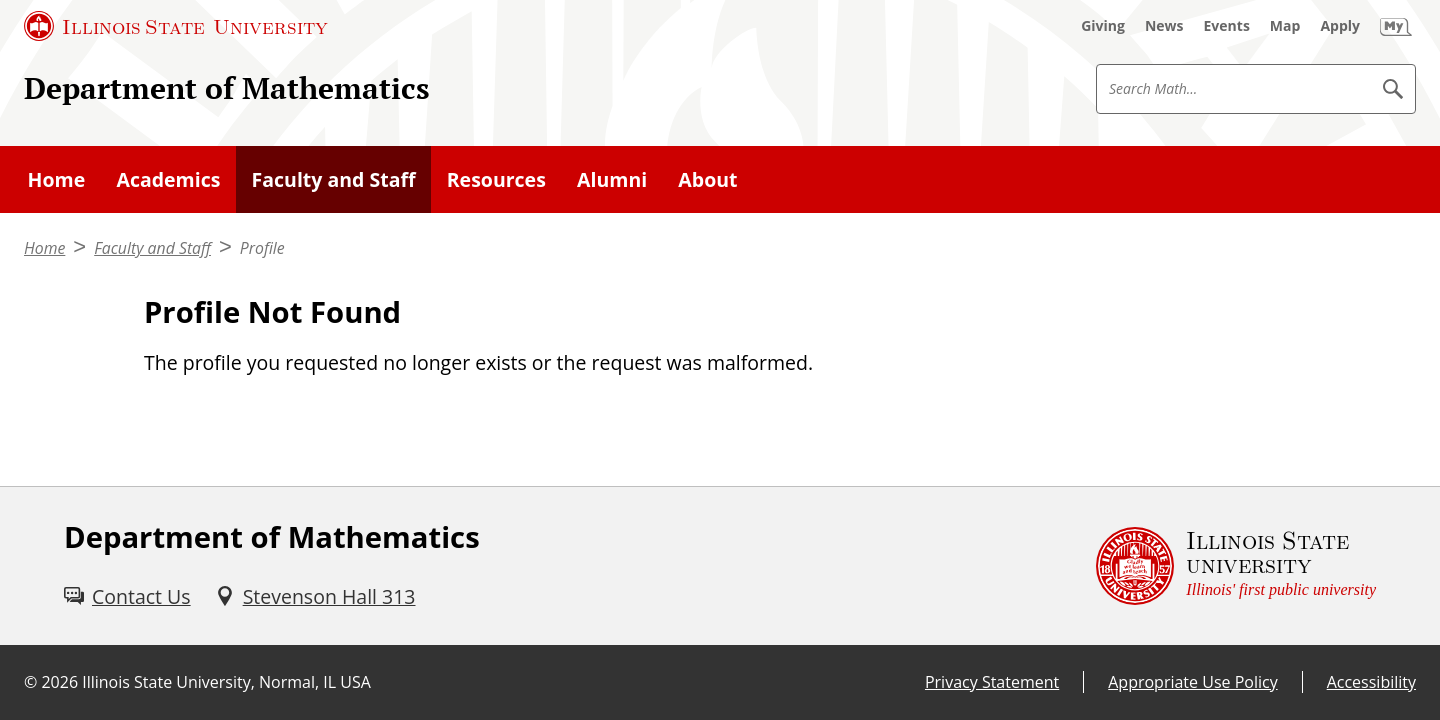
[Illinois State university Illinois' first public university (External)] (1236, 566)
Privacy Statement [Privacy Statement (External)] (992, 682)
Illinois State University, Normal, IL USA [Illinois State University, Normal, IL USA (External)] (226, 682)
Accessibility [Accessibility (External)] (1371, 682)
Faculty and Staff (152, 248)
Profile (262, 248)
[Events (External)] (1227, 26)
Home (44, 248)
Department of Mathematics (227, 87)
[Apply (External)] (1340, 26)
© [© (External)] (30, 682)
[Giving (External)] (1103, 26)
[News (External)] (1164, 26)
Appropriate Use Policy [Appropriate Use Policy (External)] (1192, 682)
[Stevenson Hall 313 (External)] (315, 596)
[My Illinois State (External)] (1396, 26)
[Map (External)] (1285, 26)
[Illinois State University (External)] (176, 26)
